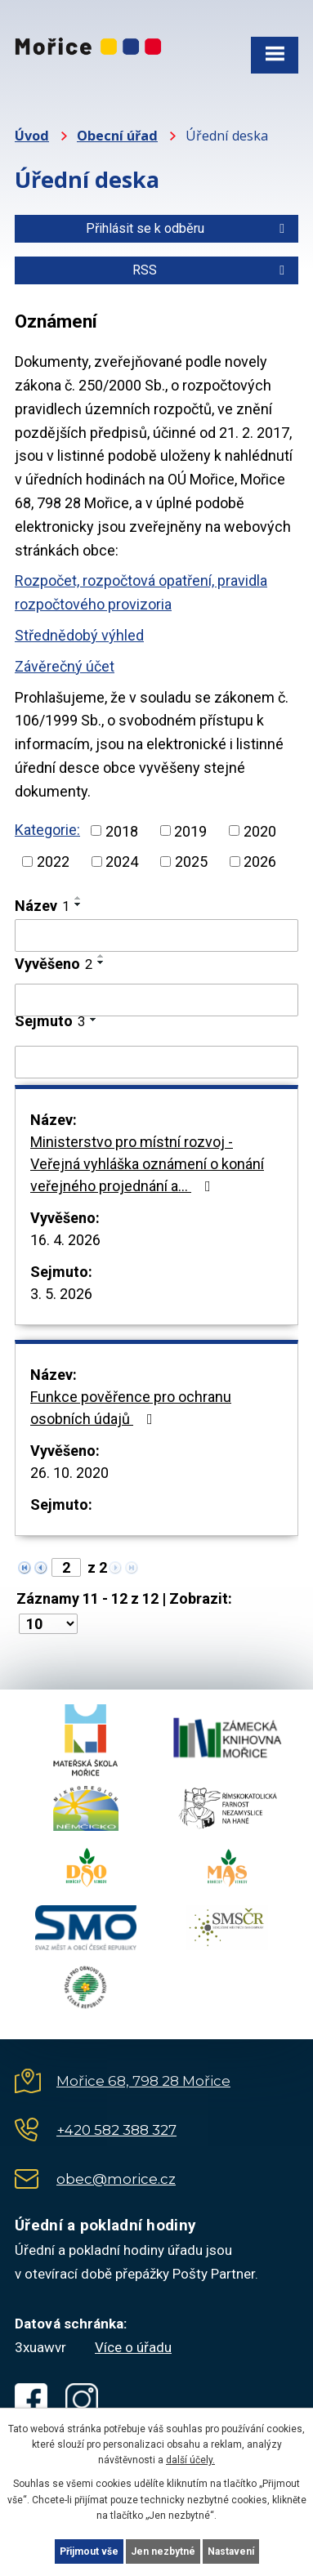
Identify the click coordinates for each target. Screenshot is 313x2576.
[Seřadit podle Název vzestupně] (78, 898)
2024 (121, 861)
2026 (260, 861)
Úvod (32, 136)
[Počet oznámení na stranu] (48, 1624)
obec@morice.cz (116, 2179)
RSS (211, 270)
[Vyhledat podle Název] (156, 935)
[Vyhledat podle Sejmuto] (156, 1062)
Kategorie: (47, 829)
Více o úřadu (133, 2347)
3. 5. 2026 (61, 1293)
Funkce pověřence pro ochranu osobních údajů (130, 1407)
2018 (121, 830)
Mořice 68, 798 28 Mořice (143, 2081)
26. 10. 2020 (69, 1472)
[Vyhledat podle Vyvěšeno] (156, 1000)
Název (42, 905)
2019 (190, 830)
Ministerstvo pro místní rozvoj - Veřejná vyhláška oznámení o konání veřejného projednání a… (147, 1163)
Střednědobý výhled (79, 635)
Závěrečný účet (64, 666)
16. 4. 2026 (65, 1239)
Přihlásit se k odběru (188, 228)
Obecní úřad (117, 136)
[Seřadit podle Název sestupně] (78, 904)
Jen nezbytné (163, 2551)
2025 (191, 861)
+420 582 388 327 (116, 2130)
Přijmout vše (89, 2551)
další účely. (190, 2460)
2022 (53, 861)
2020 (260, 830)
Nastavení (231, 2551)
